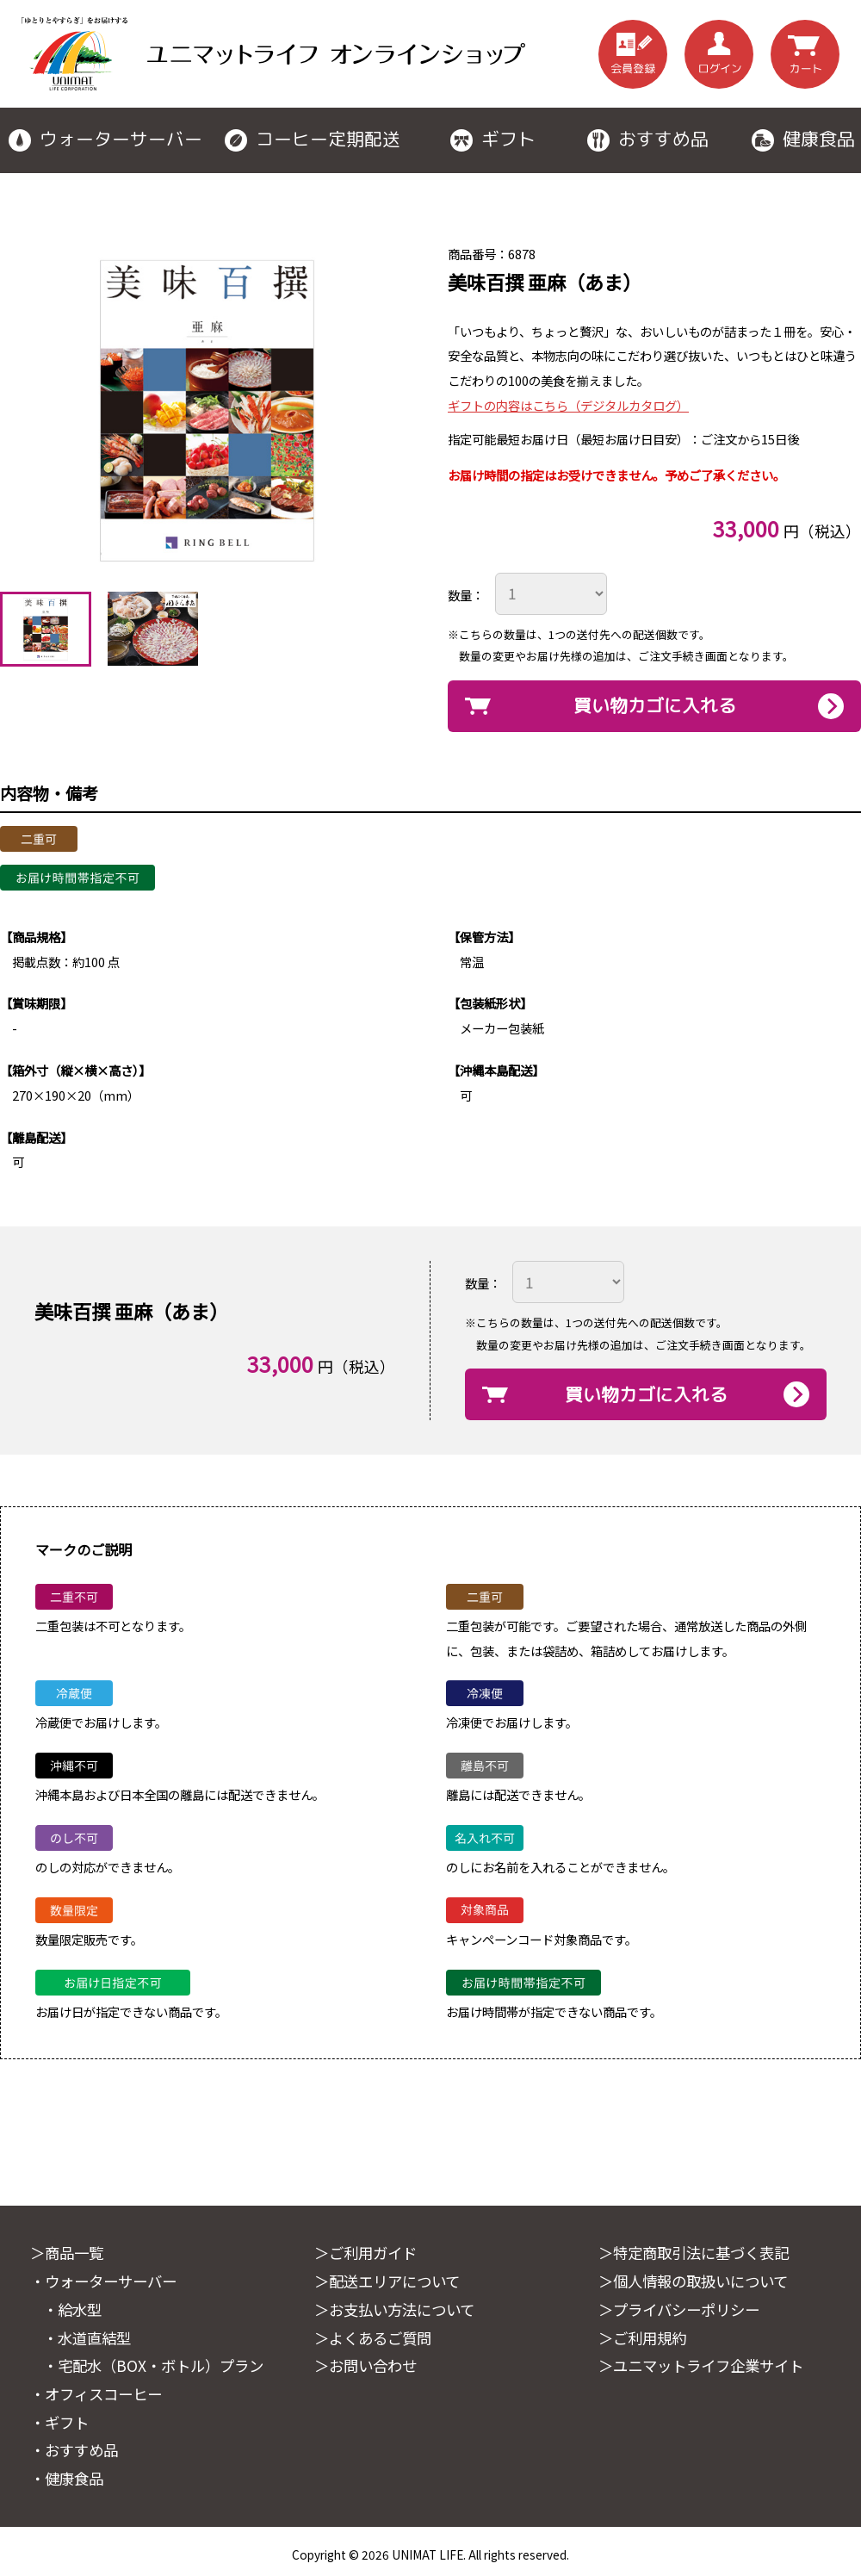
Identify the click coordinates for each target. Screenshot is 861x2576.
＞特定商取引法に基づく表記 (699, 2252)
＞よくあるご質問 (376, 2337)
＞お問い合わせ (368, 2364)
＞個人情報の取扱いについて (698, 2281)
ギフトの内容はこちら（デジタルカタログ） (568, 405)
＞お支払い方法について (399, 2308)
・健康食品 (69, 2477)
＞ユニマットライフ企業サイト (706, 2364)
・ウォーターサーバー (107, 2281)
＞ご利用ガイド (368, 2252)
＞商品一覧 (69, 2252)
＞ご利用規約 (644, 2337)
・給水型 (74, 2308)
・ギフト (61, 2421)
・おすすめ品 (76, 2449)
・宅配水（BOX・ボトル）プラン (159, 2364)
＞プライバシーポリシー (683, 2308)
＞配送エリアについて (391, 2281)
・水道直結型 (89, 2337)
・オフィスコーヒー (100, 2393)
